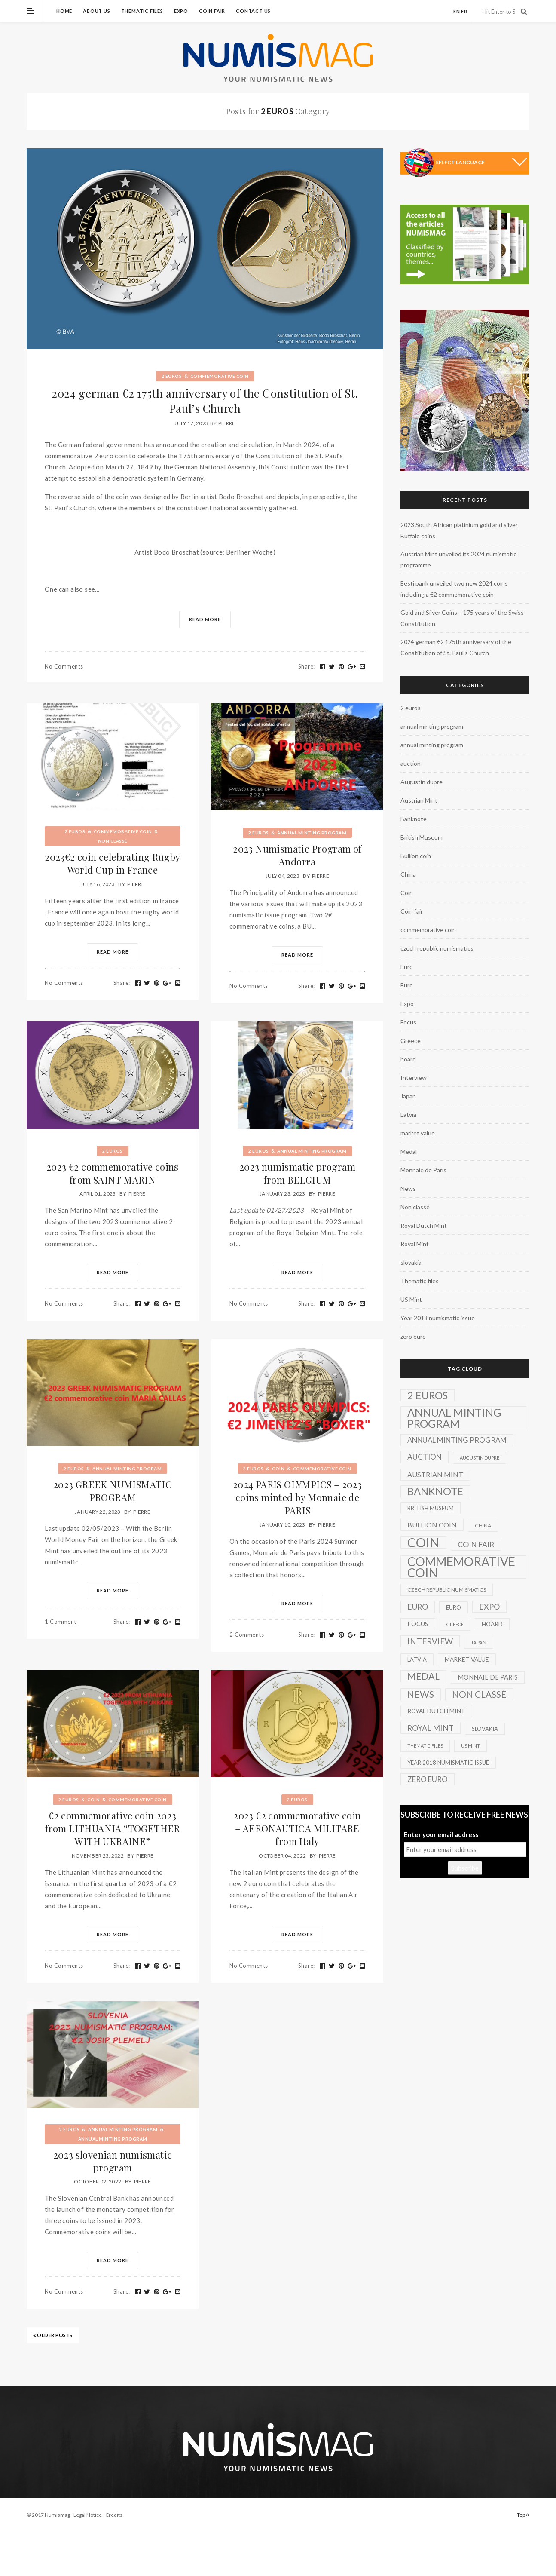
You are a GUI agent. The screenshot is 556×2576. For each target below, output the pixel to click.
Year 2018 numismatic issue (437, 1318)
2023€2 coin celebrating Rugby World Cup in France (112, 863)
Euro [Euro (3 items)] (453, 1607)
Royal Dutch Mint (423, 1225)
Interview (413, 1077)
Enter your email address (441, 1834)
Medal (408, 1151)
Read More (205, 619)
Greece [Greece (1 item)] (455, 1624)
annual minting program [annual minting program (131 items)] (454, 1417)
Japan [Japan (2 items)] (478, 1642)
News (408, 1188)
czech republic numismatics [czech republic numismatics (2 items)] (446, 1589)
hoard (408, 1059)
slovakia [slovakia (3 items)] (485, 1728)
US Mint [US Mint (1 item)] (470, 1745)
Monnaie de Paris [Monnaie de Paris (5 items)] (488, 1677)
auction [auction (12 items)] (424, 1456)
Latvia (408, 1114)
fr (464, 11)
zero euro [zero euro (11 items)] (427, 1779)
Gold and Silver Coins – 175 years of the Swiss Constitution (462, 618)
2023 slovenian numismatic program (112, 2161)
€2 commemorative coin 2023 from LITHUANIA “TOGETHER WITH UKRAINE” (112, 1828)
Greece (410, 1040)
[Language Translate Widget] (480, 162)
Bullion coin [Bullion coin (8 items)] (432, 1525)
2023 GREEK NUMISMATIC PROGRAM (112, 1491)
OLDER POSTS (53, 2335)
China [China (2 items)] (483, 1525)
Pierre (226, 423)
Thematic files (142, 11)
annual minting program (311, 832)
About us (96, 11)
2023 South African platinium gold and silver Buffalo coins (459, 530)
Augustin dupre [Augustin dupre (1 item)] (479, 1457)
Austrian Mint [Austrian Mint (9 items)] (435, 1474)
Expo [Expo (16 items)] (489, 1606)
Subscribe (465, 1868)
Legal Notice (87, 2515)
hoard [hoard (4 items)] (492, 1624)
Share (306, 666)
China (408, 874)
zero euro (413, 1336)
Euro (406, 966)
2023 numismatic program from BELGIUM (297, 1173)
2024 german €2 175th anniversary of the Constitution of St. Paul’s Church (205, 401)
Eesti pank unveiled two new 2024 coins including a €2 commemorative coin (454, 589)
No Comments (64, 666)
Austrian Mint (418, 800)
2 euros (172, 376)
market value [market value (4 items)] (467, 1659)
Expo (181, 11)
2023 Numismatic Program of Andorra (297, 855)
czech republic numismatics (437, 948)
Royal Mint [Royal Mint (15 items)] (430, 1728)
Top (523, 2515)
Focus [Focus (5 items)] (417, 1624)
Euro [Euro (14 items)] (417, 1606)
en (456, 11)
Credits (113, 2515)
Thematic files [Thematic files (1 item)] (425, 1745)
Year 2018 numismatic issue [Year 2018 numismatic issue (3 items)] (448, 1762)
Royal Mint (414, 1244)
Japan (408, 1096)
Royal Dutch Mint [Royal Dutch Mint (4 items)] (436, 1710)
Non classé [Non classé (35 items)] (479, 1694)
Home (64, 11)
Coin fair (212, 11)
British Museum (421, 837)
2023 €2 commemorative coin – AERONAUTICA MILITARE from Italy (297, 1828)
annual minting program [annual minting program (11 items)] (457, 1439)
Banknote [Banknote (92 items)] (435, 1491)
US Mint (411, 1299)
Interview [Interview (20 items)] (430, 1641)
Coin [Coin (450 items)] (423, 1542)
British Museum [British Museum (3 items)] (430, 1508)
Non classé (113, 840)
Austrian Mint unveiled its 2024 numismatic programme (458, 559)
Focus (408, 1022)
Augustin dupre (421, 781)
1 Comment (60, 1621)
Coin (278, 1468)
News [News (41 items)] (420, 1694)
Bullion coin (415, 855)
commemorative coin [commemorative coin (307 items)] (461, 1567)
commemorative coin (219, 376)
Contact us (253, 11)
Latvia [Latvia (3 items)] (417, 1659)
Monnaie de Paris (423, 1170)
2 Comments (246, 1634)
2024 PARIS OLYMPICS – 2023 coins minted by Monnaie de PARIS (297, 1497)
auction (410, 763)
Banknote (413, 818)
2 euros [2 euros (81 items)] (427, 1395)
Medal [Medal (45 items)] (423, 1676)
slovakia (411, 1262)
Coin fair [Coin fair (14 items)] (476, 1544)
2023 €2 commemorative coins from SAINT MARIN (112, 1173)
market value (417, 1133)
